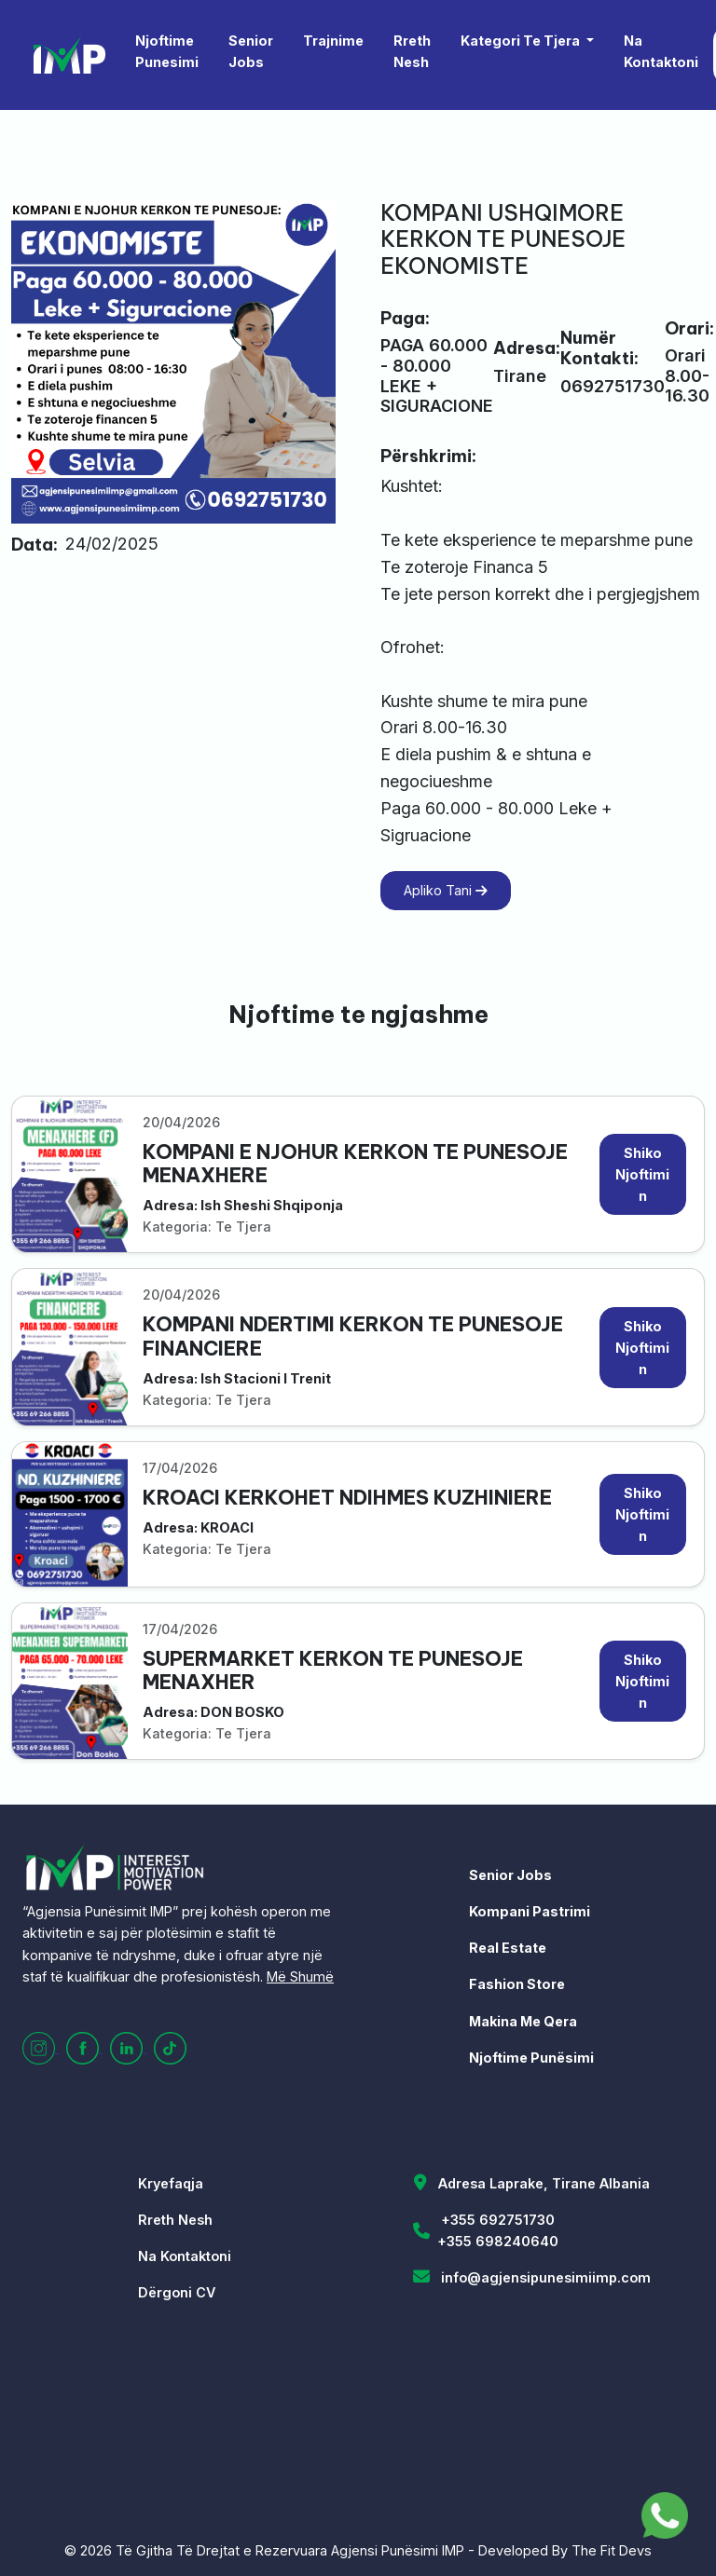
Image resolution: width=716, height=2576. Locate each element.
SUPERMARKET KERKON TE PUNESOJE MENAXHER (333, 1670)
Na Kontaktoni (661, 51)
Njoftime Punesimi (167, 51)
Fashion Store (517, 1984)
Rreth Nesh (412, 51)
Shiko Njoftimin (642, 1174)
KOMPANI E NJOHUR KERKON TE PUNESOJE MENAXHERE (355, 1163)
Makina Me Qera (523, 2021)
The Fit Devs (611, 2550)
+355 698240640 (497, 2241)
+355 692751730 (498, 2220)
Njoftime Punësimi (531, 2057)
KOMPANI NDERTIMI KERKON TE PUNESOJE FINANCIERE (353, 1336)
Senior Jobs (250, 51)
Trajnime (333, 40)
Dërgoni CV (176, 2292)
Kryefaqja (170, 2183)
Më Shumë (300, 1976)
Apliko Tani (446, 890)
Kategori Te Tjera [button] (522, 40)
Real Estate (507, 1948)
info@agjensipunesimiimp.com (546, 2277)
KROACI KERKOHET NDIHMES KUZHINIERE (347, 1497)
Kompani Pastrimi (529, 1911)
